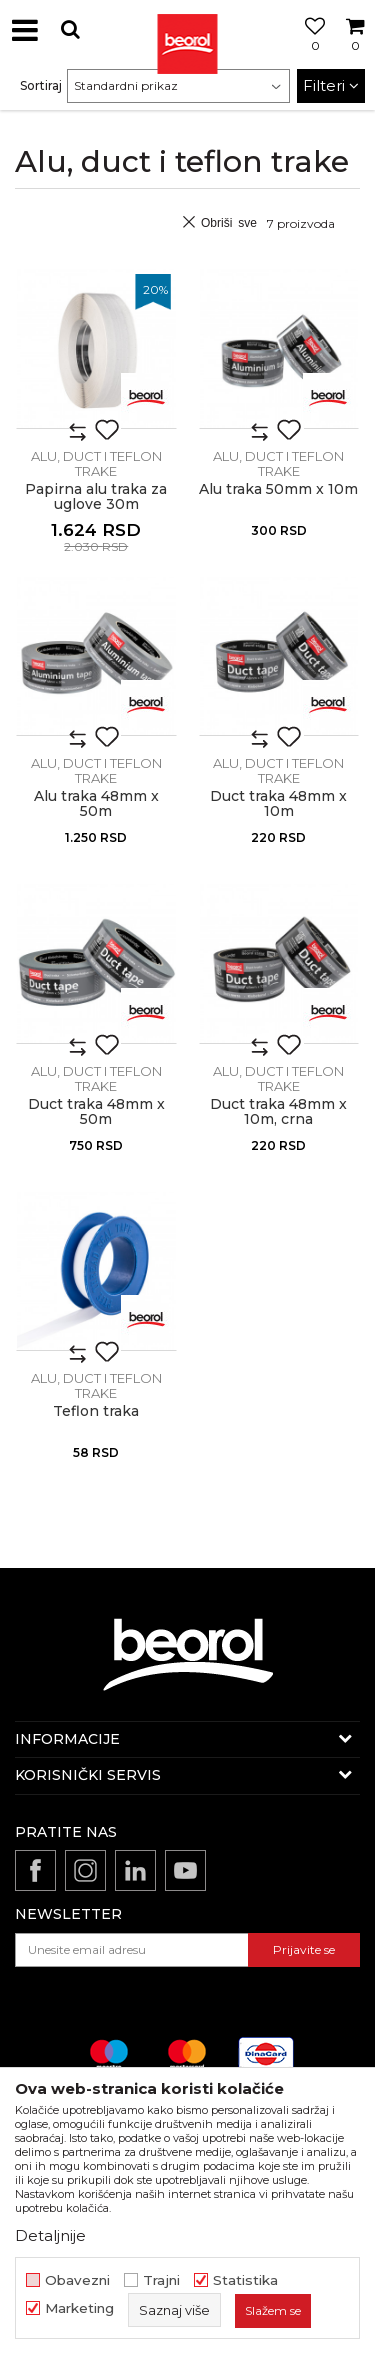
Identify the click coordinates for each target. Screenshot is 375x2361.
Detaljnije (50, 2235)
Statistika (245, 2280)
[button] (70, 29)
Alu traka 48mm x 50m (96, 804)
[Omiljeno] (310, 53)
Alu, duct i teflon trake (96, 463)
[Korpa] (355, 53)
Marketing (79, 2308)
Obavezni (77, 2280)
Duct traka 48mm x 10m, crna (278, 1112)
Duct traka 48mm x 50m (96, 1112)
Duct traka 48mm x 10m (278, 804)
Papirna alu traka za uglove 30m (96, 497)
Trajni (161, 2280)
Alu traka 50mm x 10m (278, 489)
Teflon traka (96, 1411)
